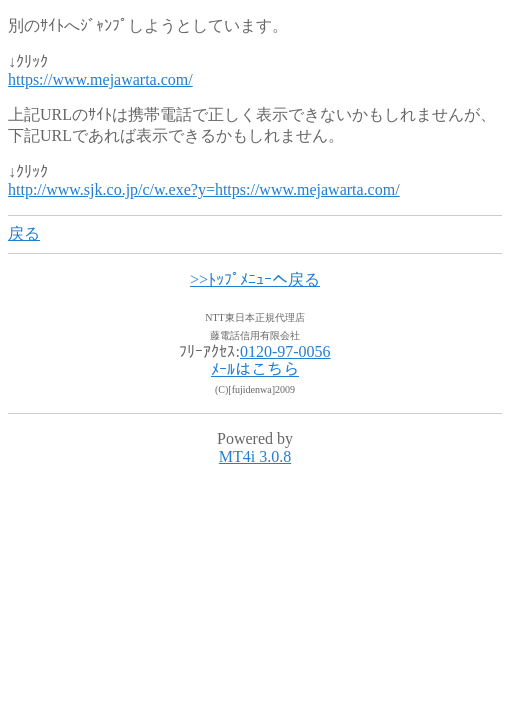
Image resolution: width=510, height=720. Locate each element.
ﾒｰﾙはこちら (255, 369)
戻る (24, 233)
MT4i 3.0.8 (255, 456)
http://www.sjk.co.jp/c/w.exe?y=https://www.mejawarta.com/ (204, 189)
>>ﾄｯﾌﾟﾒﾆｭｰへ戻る (255, 279)
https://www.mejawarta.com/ (100, 79)
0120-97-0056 (285, 351)
